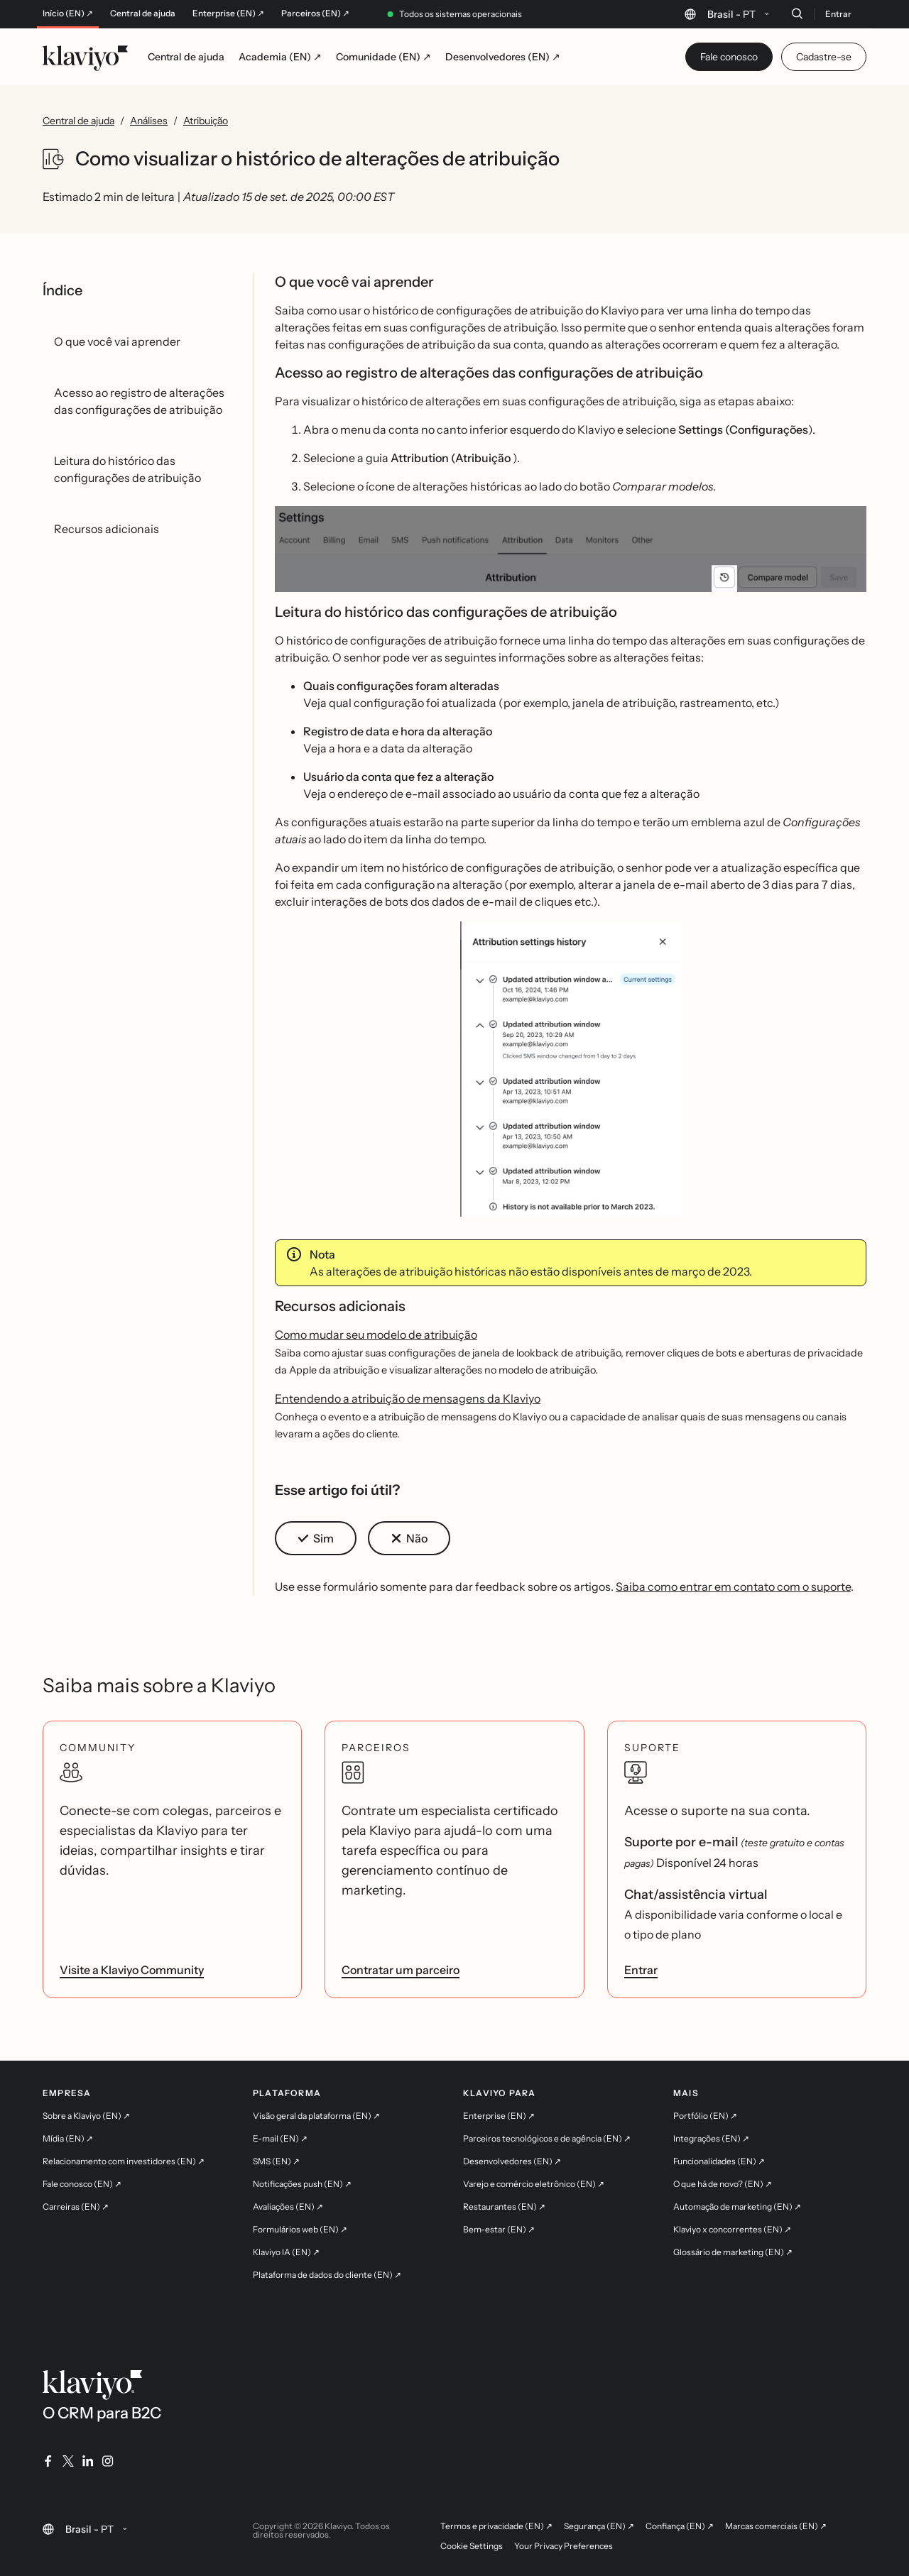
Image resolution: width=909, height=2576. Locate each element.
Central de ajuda (142, 13)
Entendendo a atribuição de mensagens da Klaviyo (407, 1398)
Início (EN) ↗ (68, 13)
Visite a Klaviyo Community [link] (132, 1970)
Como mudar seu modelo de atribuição (376, 1334)
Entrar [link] (641, 1970)
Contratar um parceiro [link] (400, 1970)
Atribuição (205, 120)
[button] (570, 549)
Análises (149, 120)
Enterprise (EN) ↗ (228, 13)
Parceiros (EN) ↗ (315, 13)
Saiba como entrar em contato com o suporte (733, 1586)
